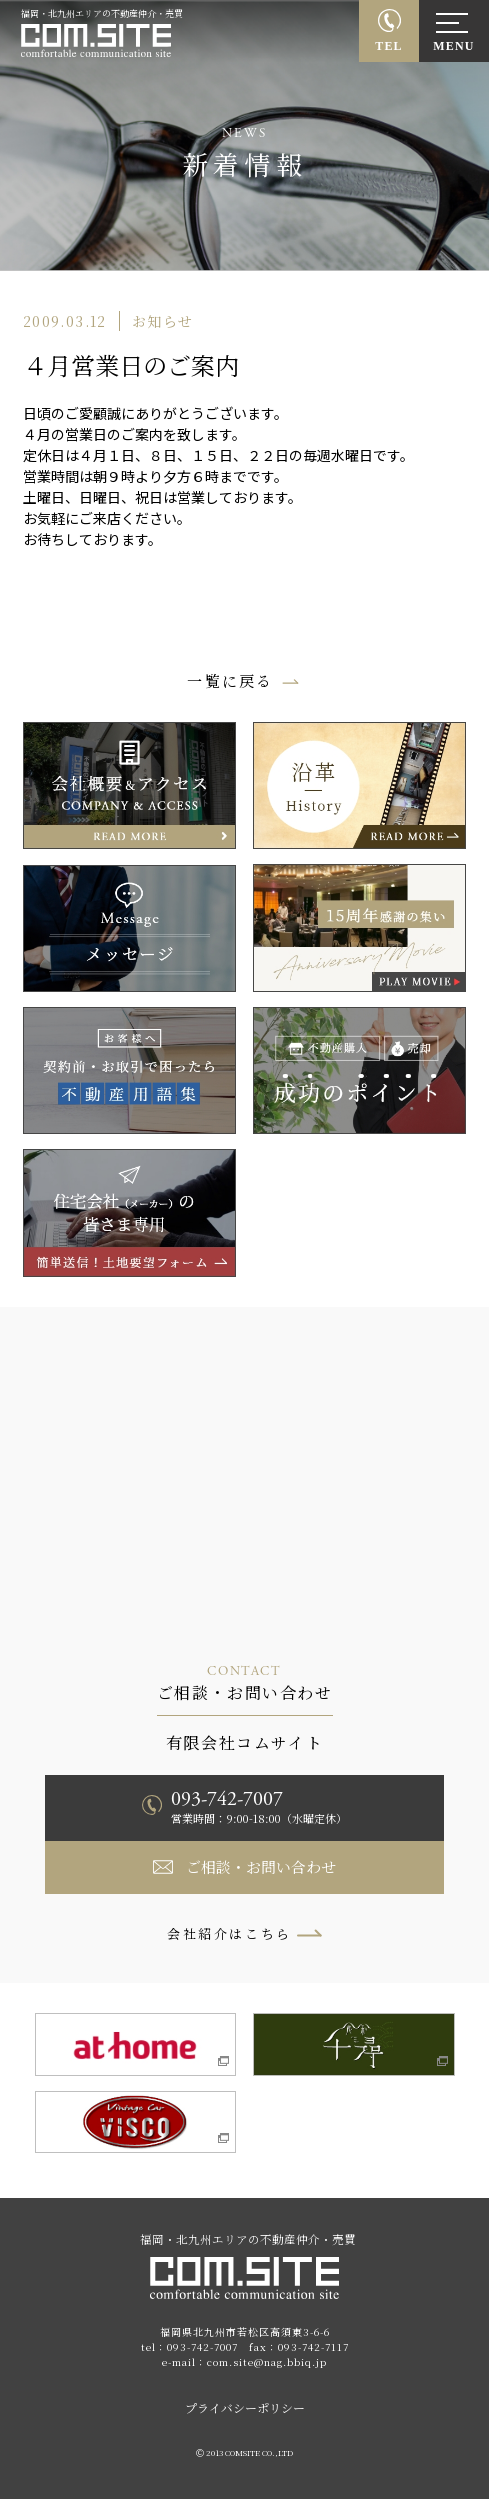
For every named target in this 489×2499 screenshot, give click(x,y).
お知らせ (163, 321)
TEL (389, 46)
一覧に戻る (230, 680)
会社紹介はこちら (229, 1933)
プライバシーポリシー (245, 2407)
